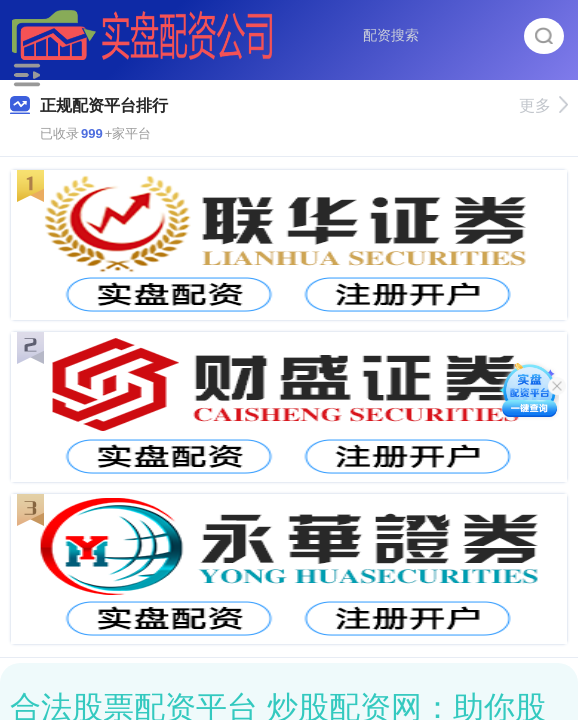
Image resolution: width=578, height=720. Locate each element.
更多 (543, 105)
